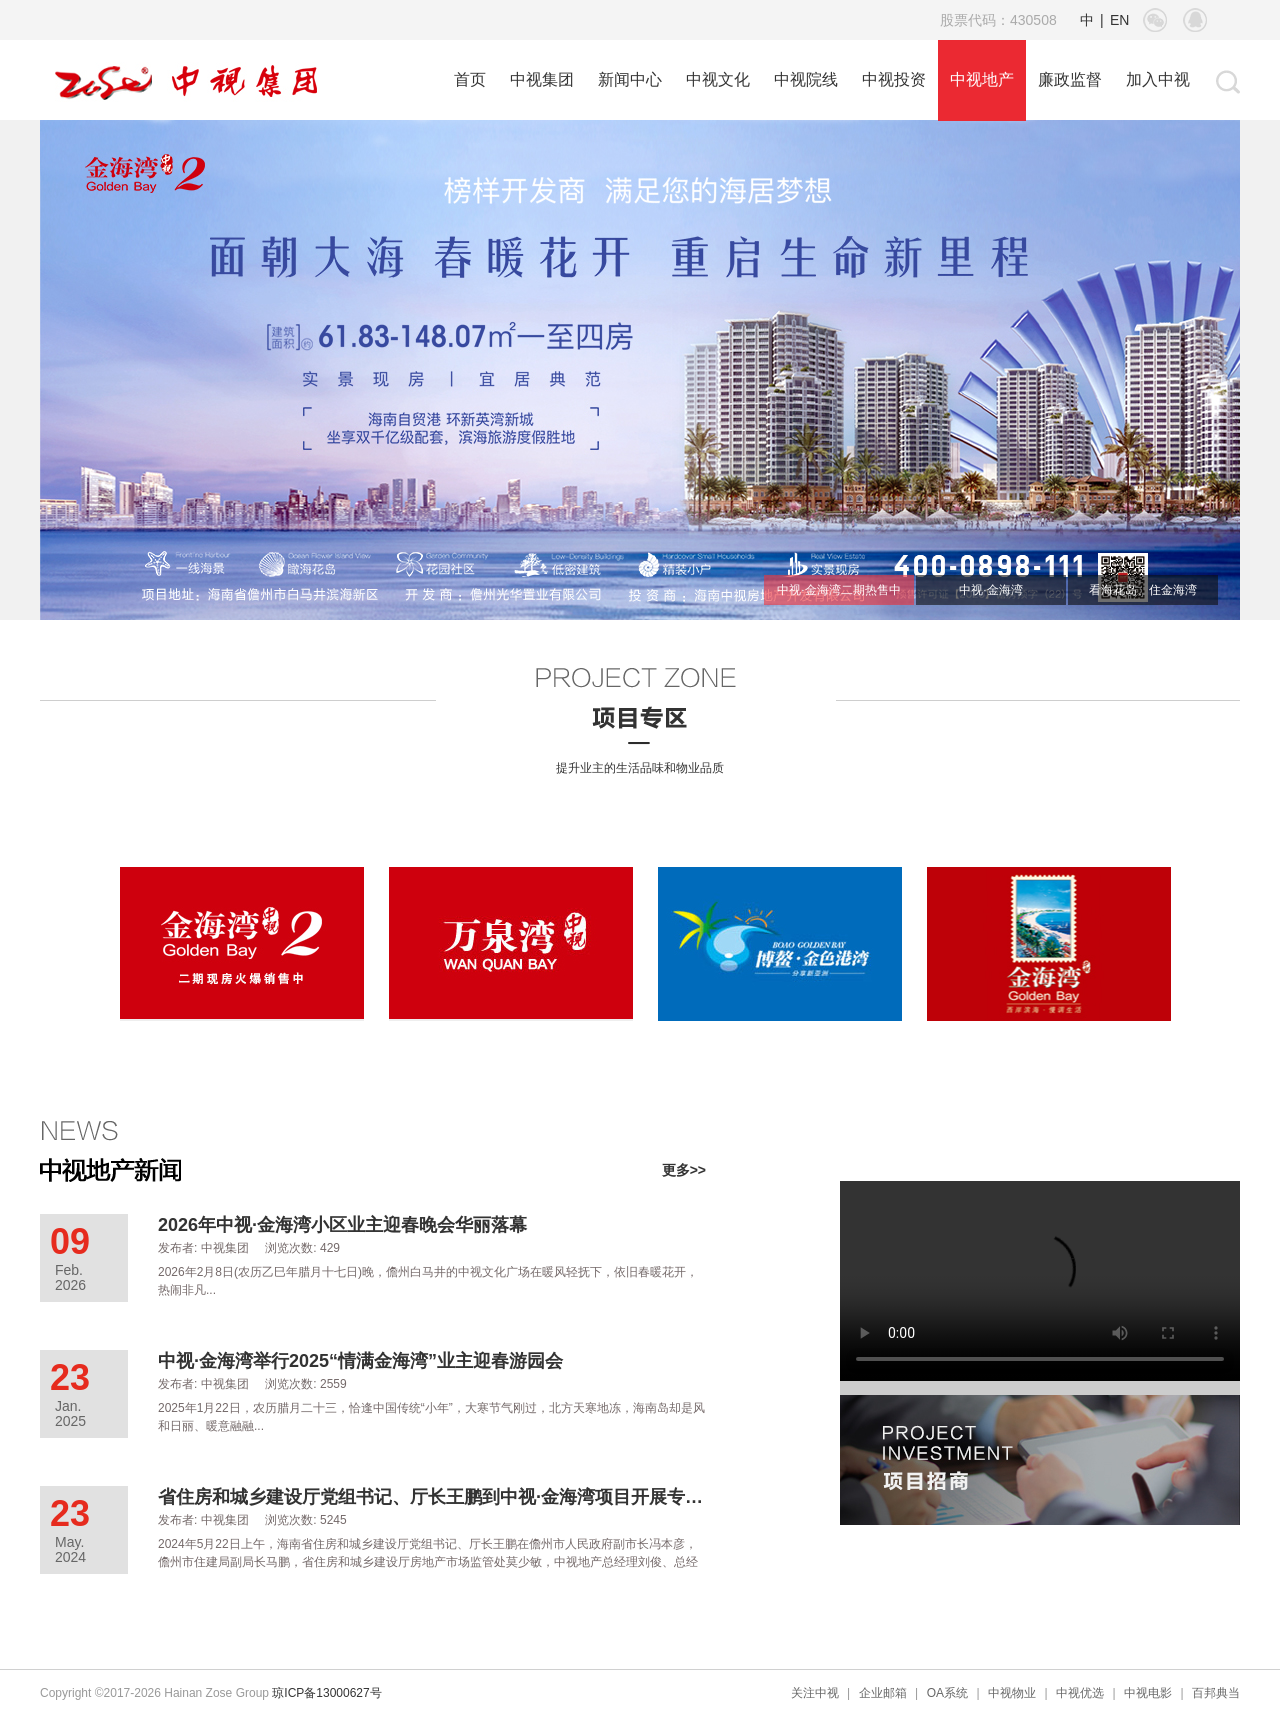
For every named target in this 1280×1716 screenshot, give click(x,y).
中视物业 (1012, 1693)
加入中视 (1158, 79)
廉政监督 (1070, 79)
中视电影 (1148, 1693)
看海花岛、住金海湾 (1143, 590)
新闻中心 (630, 79)
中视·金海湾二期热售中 (838, 590)
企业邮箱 (883, 1693)
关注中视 (815, 1693)
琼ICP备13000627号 (326, 1693)
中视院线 (806, 79)
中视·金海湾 (990, 590)
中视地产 (982, 79)
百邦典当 (1216, 1693)
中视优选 (1080, 1693)
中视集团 (542, 79)
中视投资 (894, 79)
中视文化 (718, 79)
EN (1119, 20)
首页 (470, 79)
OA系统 (947, 1693)
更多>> (684, 1170)
